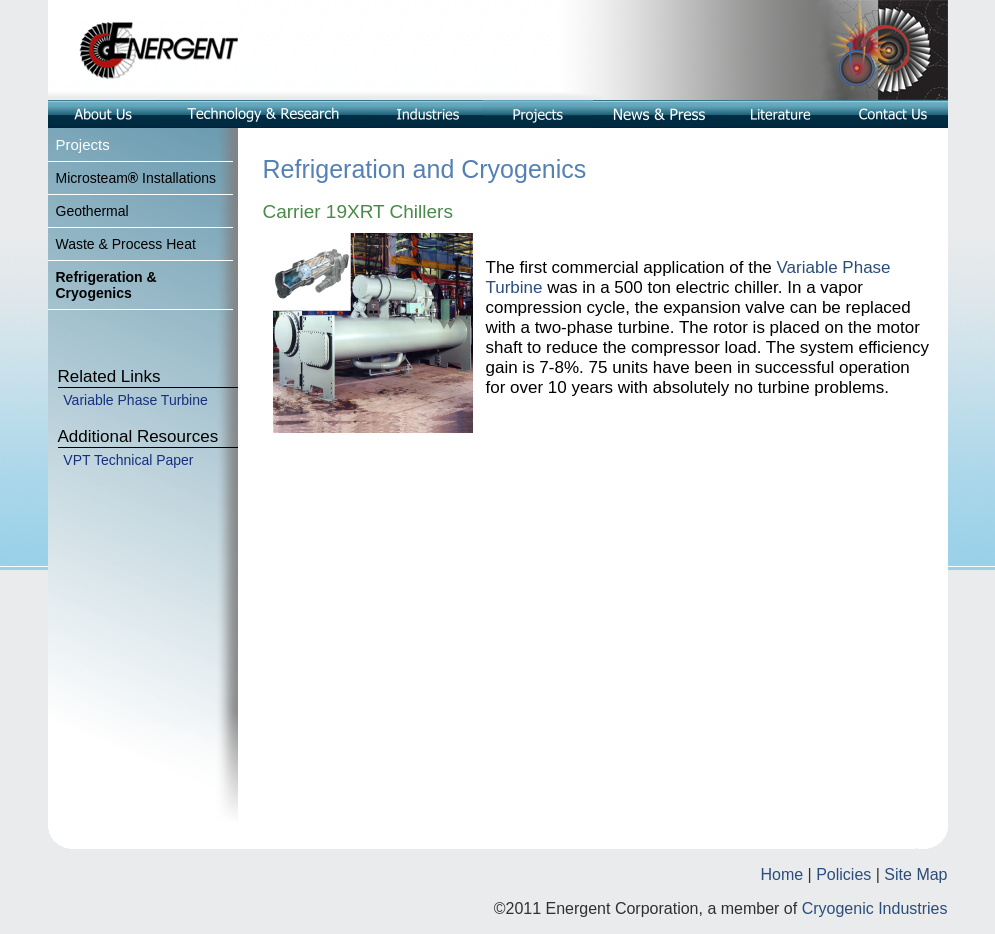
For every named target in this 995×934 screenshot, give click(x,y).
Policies (843, 874)
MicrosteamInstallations (136, 178)
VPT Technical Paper (128, 460)
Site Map (915, 874)
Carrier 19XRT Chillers (358, 211)
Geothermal (92, 211)
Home (781, 874)
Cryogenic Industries (875, 908)
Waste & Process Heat (126, 244)
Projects (83, 144)
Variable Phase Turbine (135, 400)
